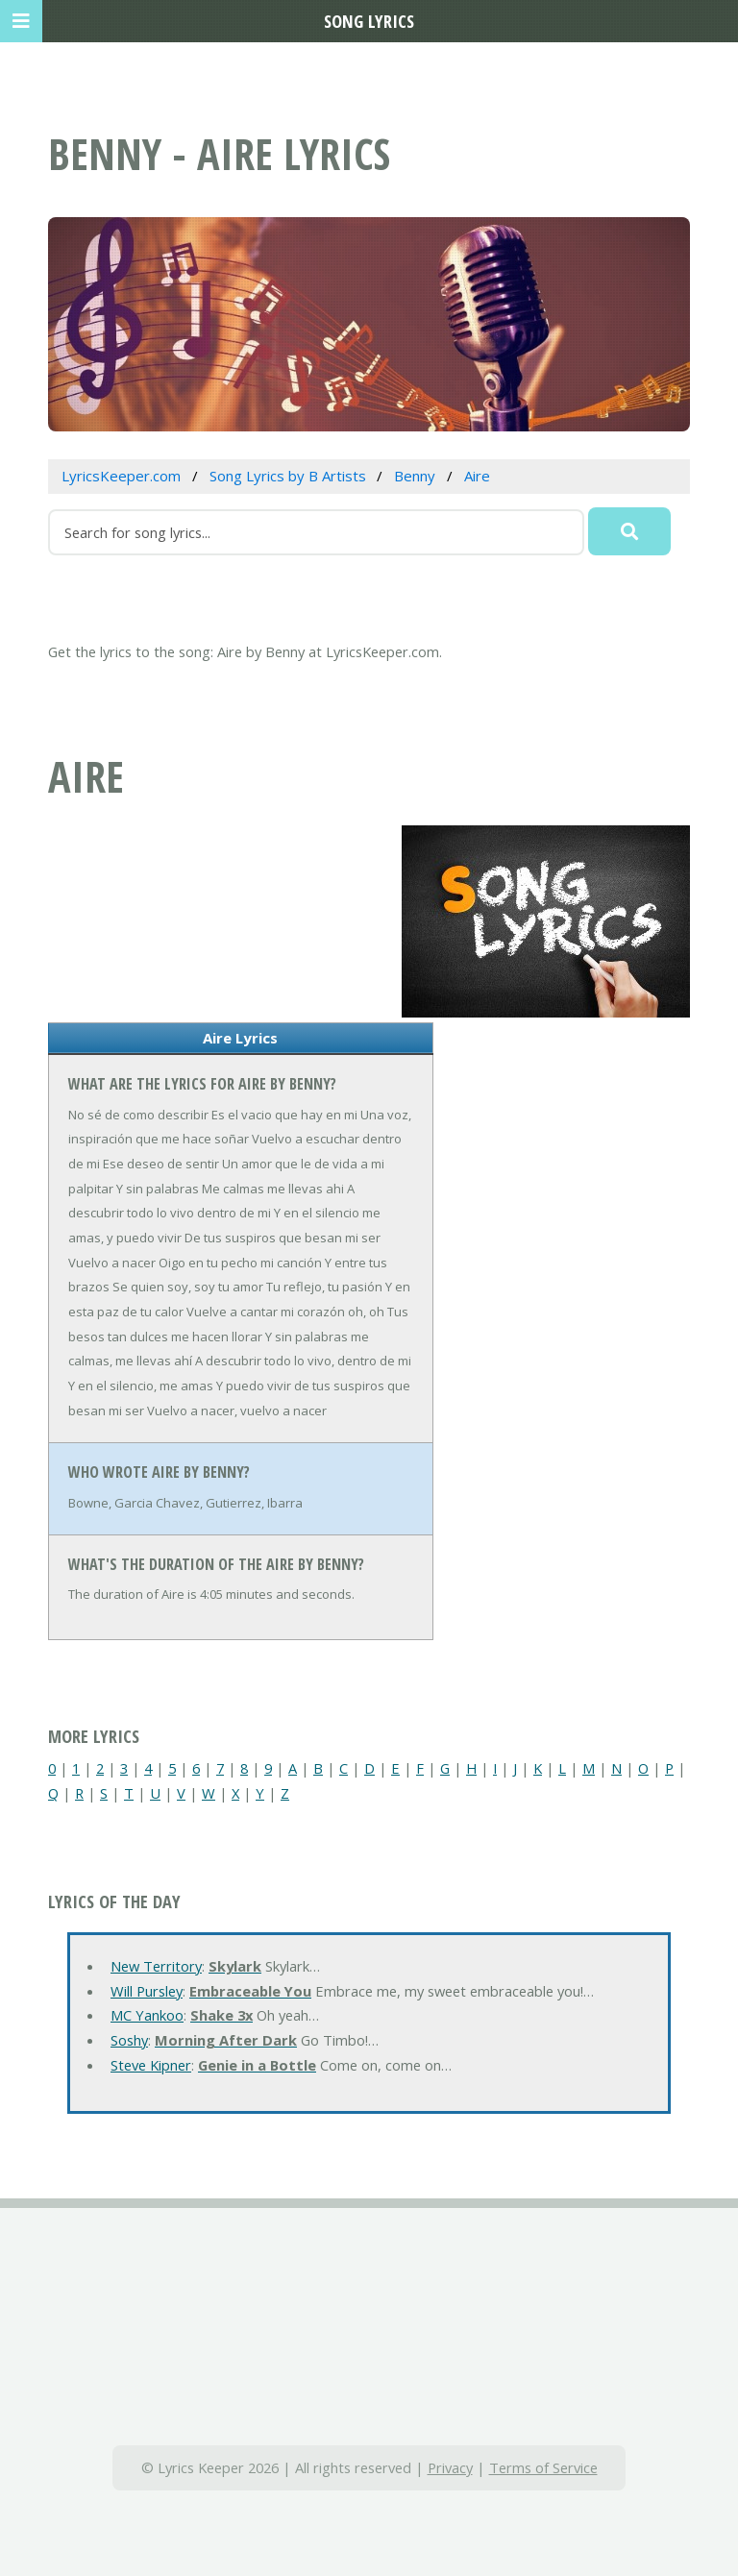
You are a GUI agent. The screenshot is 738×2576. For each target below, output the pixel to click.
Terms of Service (543, 2467)
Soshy (129, 2039)
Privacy (450, 2467)
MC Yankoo (147, 2014)
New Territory (156, 1965)
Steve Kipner (151, 2064)
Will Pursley (147, 1990)
